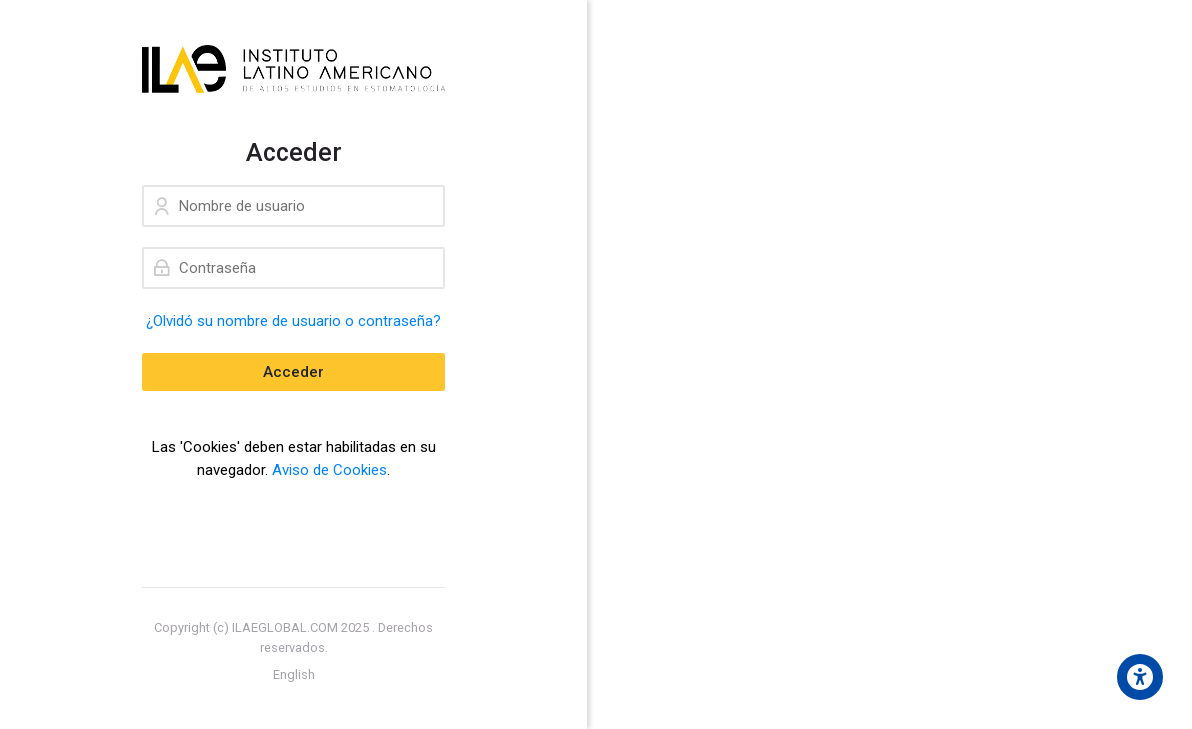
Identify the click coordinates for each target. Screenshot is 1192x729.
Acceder (293, 372)
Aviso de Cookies (329, 470)
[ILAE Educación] (293, 69)
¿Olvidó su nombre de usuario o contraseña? (293, 321)
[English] (294, 675)
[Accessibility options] (1140, 677)
